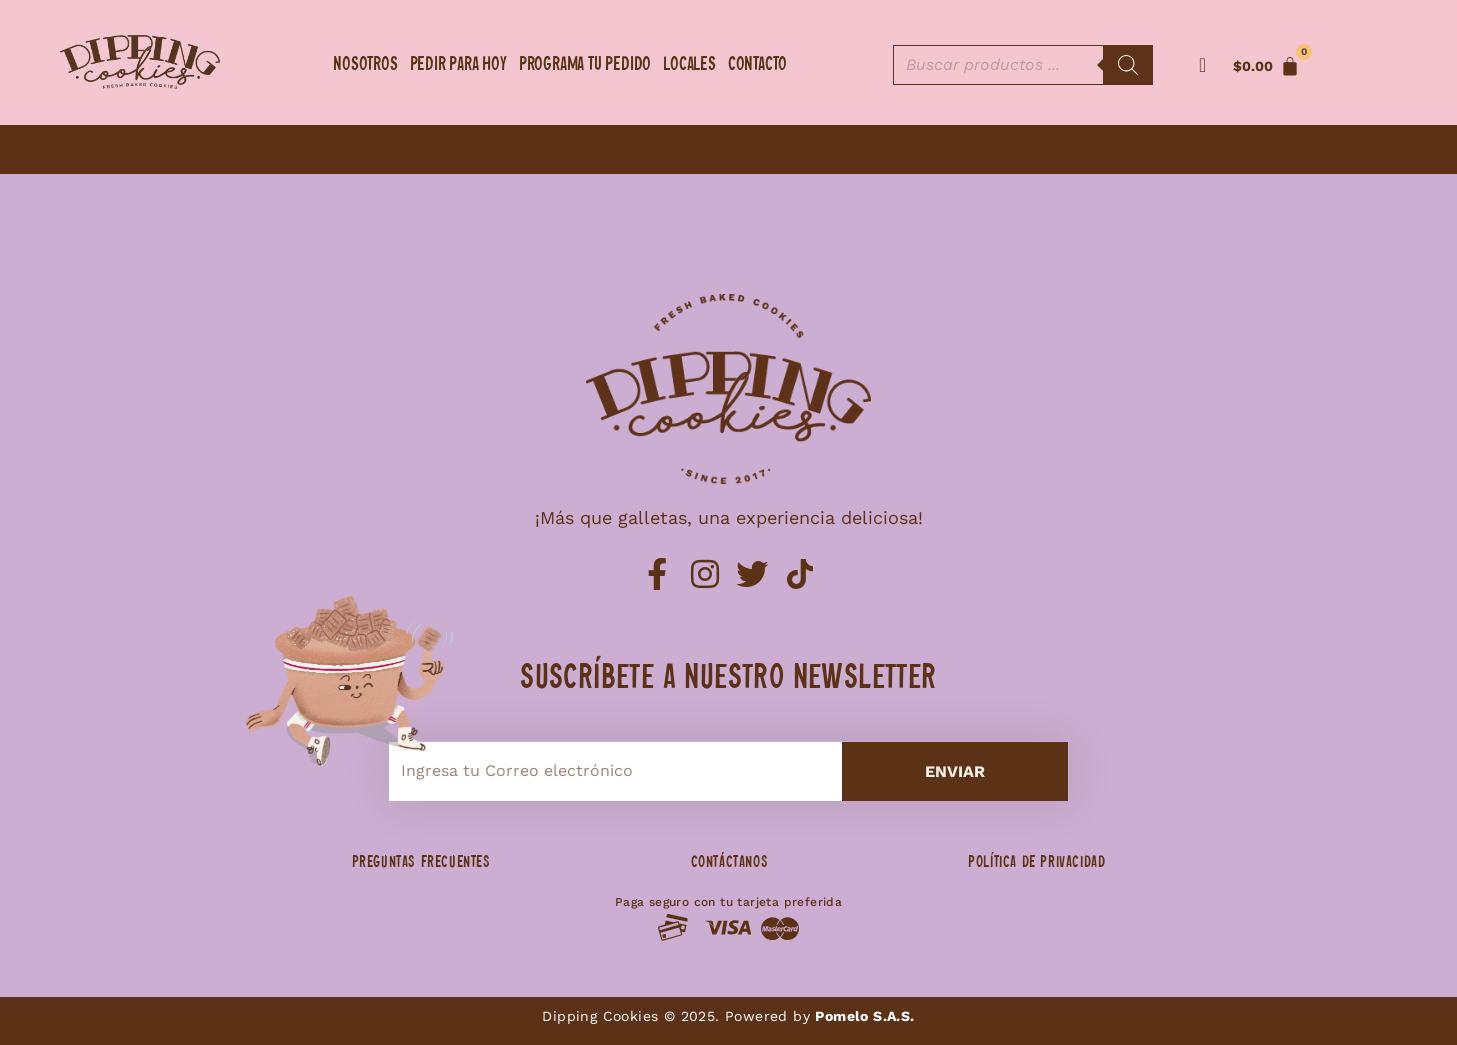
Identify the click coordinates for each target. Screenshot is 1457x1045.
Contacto (757, 65)
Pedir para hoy (458, 65)
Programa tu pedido (585, 65)
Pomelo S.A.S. (864, 1016)
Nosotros (365, 65)
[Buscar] (1128, 65)
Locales (689, 65)
